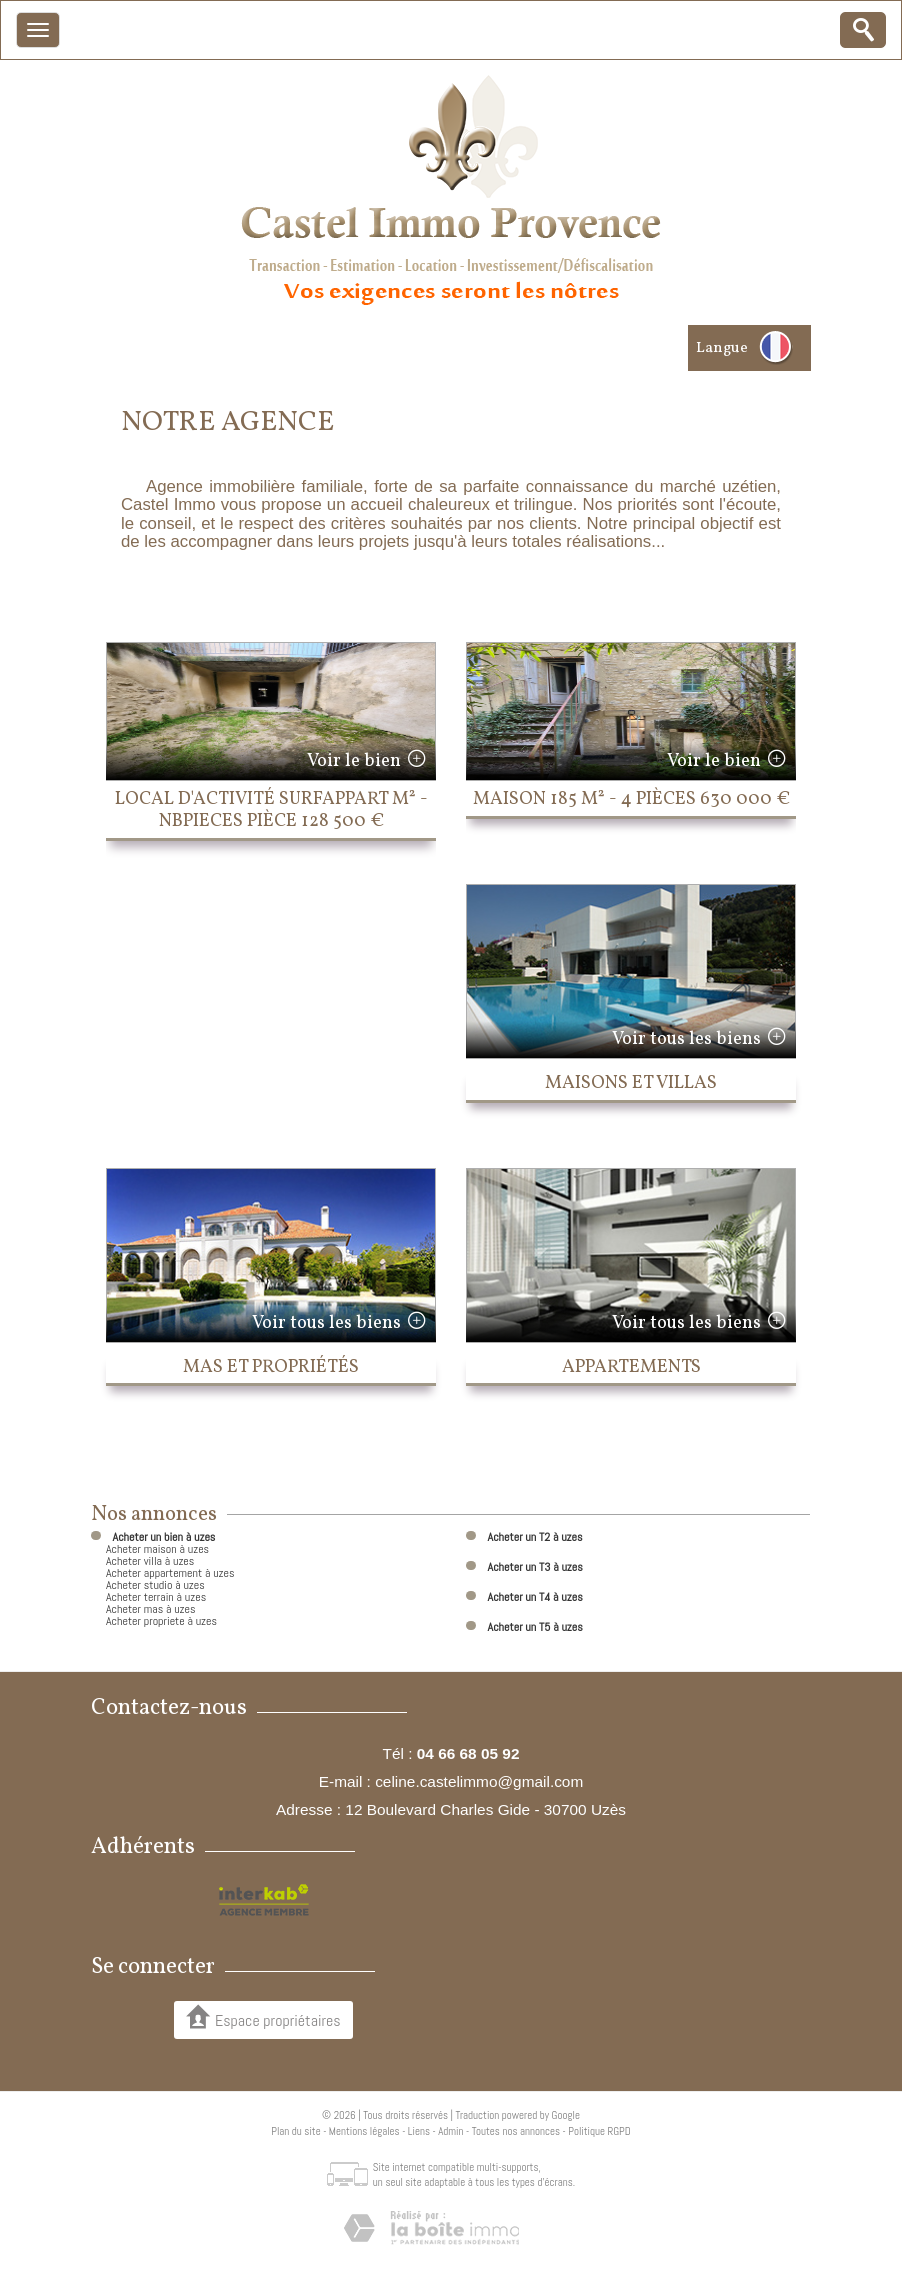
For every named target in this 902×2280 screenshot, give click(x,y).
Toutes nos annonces (516, 2131)
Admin (450, 2131)
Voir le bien (354, 761)
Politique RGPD (599, 2131)
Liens (419, 2131)
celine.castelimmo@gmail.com (479, 1781)
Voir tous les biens (686, 1039)
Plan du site (295, 2131)
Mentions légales (364, 2131)
